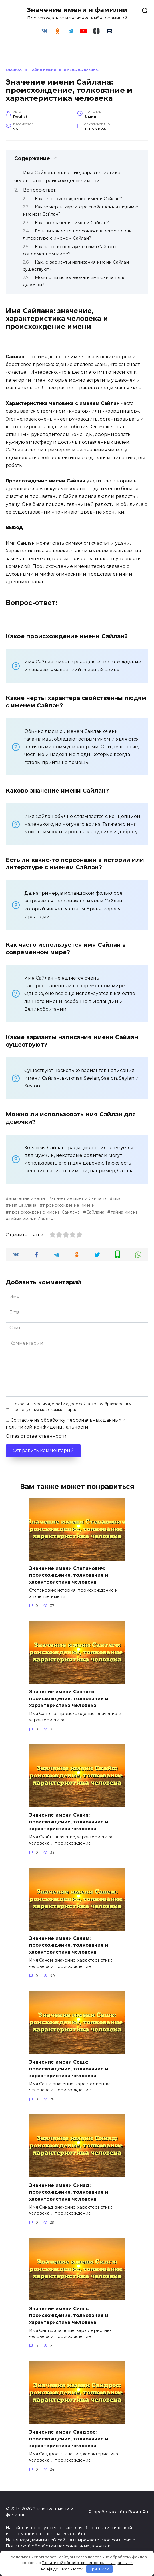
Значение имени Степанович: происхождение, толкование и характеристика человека (68, 1575)
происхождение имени (69, 1205)
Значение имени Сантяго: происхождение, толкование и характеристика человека (68, 1698)
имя (117, 1198)
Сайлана (95, 1212)
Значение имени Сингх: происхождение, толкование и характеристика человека (68, 2315)
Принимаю (99, 2569)
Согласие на (66, 1423)
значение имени (27, 1198)
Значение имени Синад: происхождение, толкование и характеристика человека (68, 2191)
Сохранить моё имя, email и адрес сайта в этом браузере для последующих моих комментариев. (71, 1406)
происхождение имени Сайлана (44, 1212)
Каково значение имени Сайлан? (72, 222)
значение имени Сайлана (79, 1198)
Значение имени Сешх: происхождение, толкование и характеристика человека (68, 2068)
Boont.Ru (138, 2512)
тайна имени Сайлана (32, 1219)
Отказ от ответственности (36, 1436)
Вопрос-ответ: (39, 190)
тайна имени (125, 1212)
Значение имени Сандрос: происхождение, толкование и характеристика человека (68, 2438)
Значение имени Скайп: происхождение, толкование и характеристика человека (68, 1821)
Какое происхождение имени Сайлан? (78, 198)
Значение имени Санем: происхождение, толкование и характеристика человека (68, 1945)
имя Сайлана (22, 1205)
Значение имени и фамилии (77, 10)
